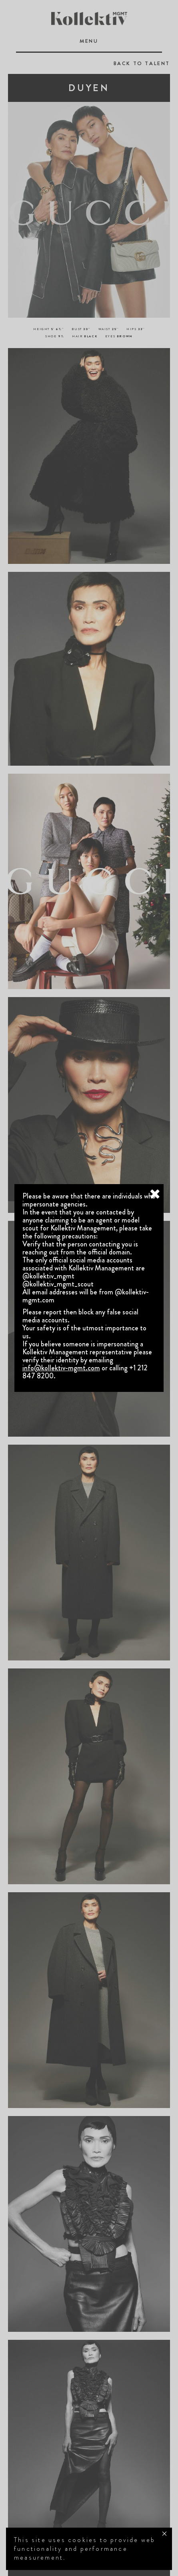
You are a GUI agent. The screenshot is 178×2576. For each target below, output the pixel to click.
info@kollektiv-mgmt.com (61, 1368)
